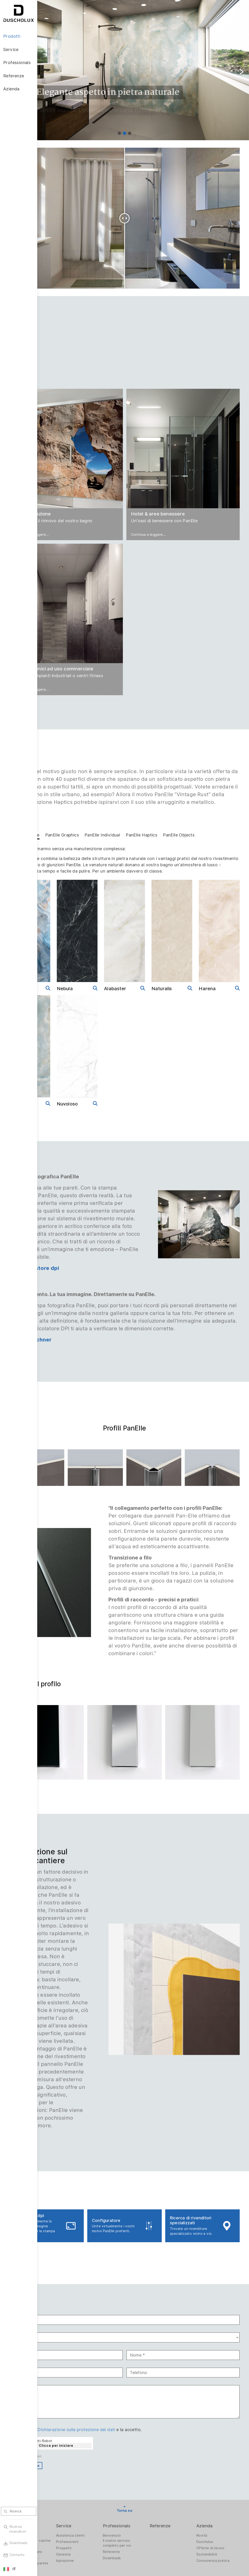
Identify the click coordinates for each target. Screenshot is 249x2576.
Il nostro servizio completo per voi (139, 2551)
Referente (133, 2560)
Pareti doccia (57, 2543)
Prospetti (93, 2556)
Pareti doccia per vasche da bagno (61, 2551)
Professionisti (97, 2550)
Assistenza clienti (100, 2543)
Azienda (212, 2534)
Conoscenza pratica (220, 2569)
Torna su (143, 2519)
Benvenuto (134, 2543)
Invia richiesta (63, 2474)
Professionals (139, 2534)
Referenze (175, 2534)
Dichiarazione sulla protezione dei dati (113, 2437)
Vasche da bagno (61, 2566)
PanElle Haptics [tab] (179, 756)
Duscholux (212, 2550)
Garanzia (93, 2562)
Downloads (134, 2566)
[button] (45, 63)
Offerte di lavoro (218, 2556)
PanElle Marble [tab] (62, 756)
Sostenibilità (214, 2562)
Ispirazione (95, 2569)
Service (93, 2534)
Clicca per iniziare (93, 2454)
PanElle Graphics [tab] (99, 756)
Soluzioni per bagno (63, 2560)
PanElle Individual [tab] (139, 756)
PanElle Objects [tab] (216, 756)
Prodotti (55, 2534)
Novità (209, 2543)
